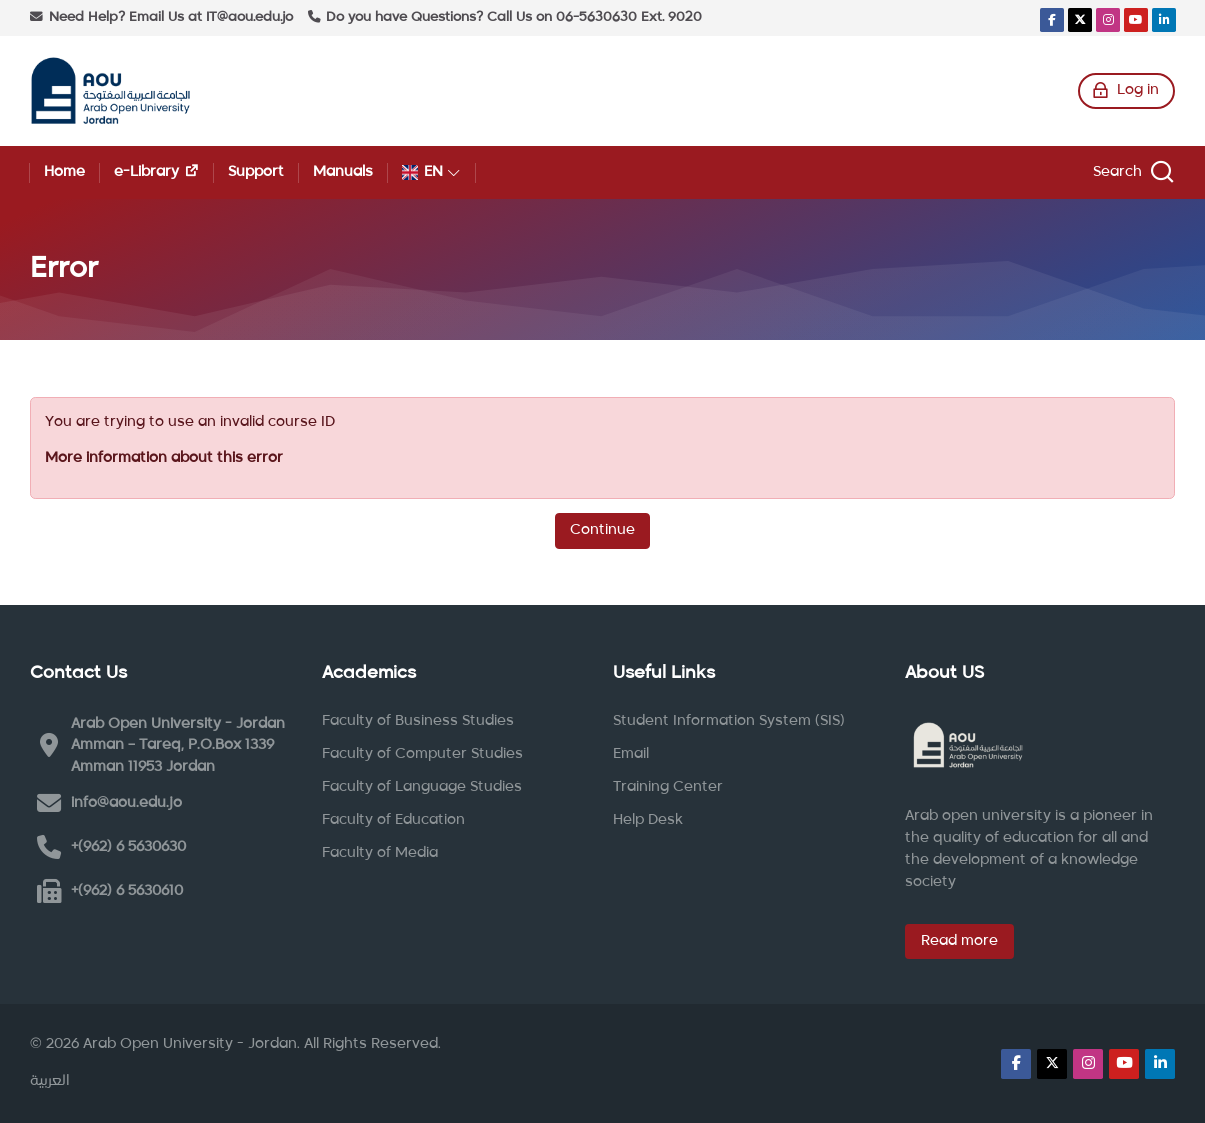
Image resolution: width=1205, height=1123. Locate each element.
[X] (1080, 20)
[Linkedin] (1164, 20)
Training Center (668, 787)
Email (631, 754)
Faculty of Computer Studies (422, 754)
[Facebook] (1052, 20)
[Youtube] (1136, 20)
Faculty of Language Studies (422, 787)
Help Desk (648, 820)
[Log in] (1126, 91)
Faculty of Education (393, 820)
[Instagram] (1108, 20)
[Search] (1131, 172)
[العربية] (50, 1082)
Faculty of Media (380, 853)
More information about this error (164, 458)
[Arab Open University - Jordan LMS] (110, 91)
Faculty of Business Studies (418, 721)
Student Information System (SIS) (729, 721)
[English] (431, 172)
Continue (602, 530)
